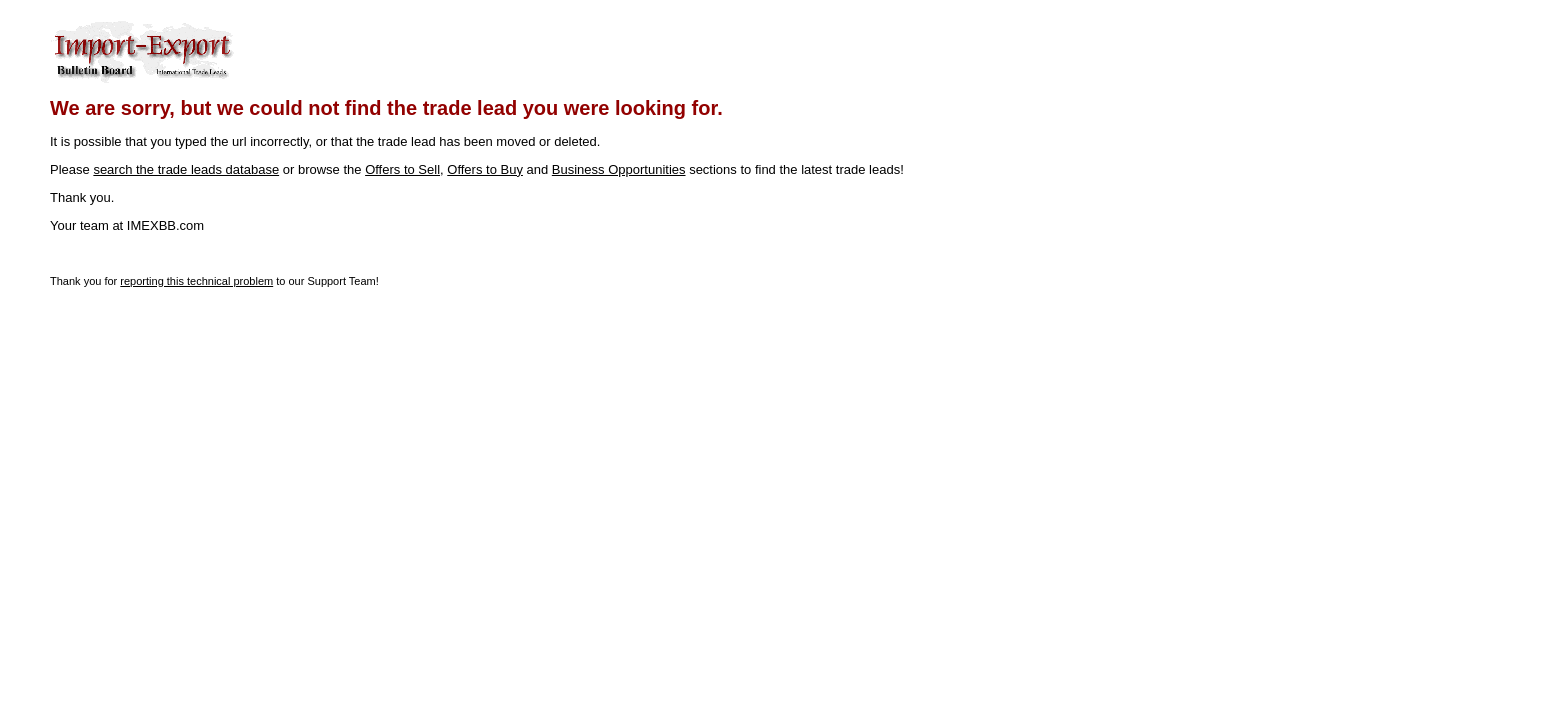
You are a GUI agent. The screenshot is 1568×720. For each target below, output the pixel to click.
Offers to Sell (402, 169)
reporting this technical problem (196, 281)
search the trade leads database (186, 169)
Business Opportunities (619, 169)
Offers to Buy (485, 169)
